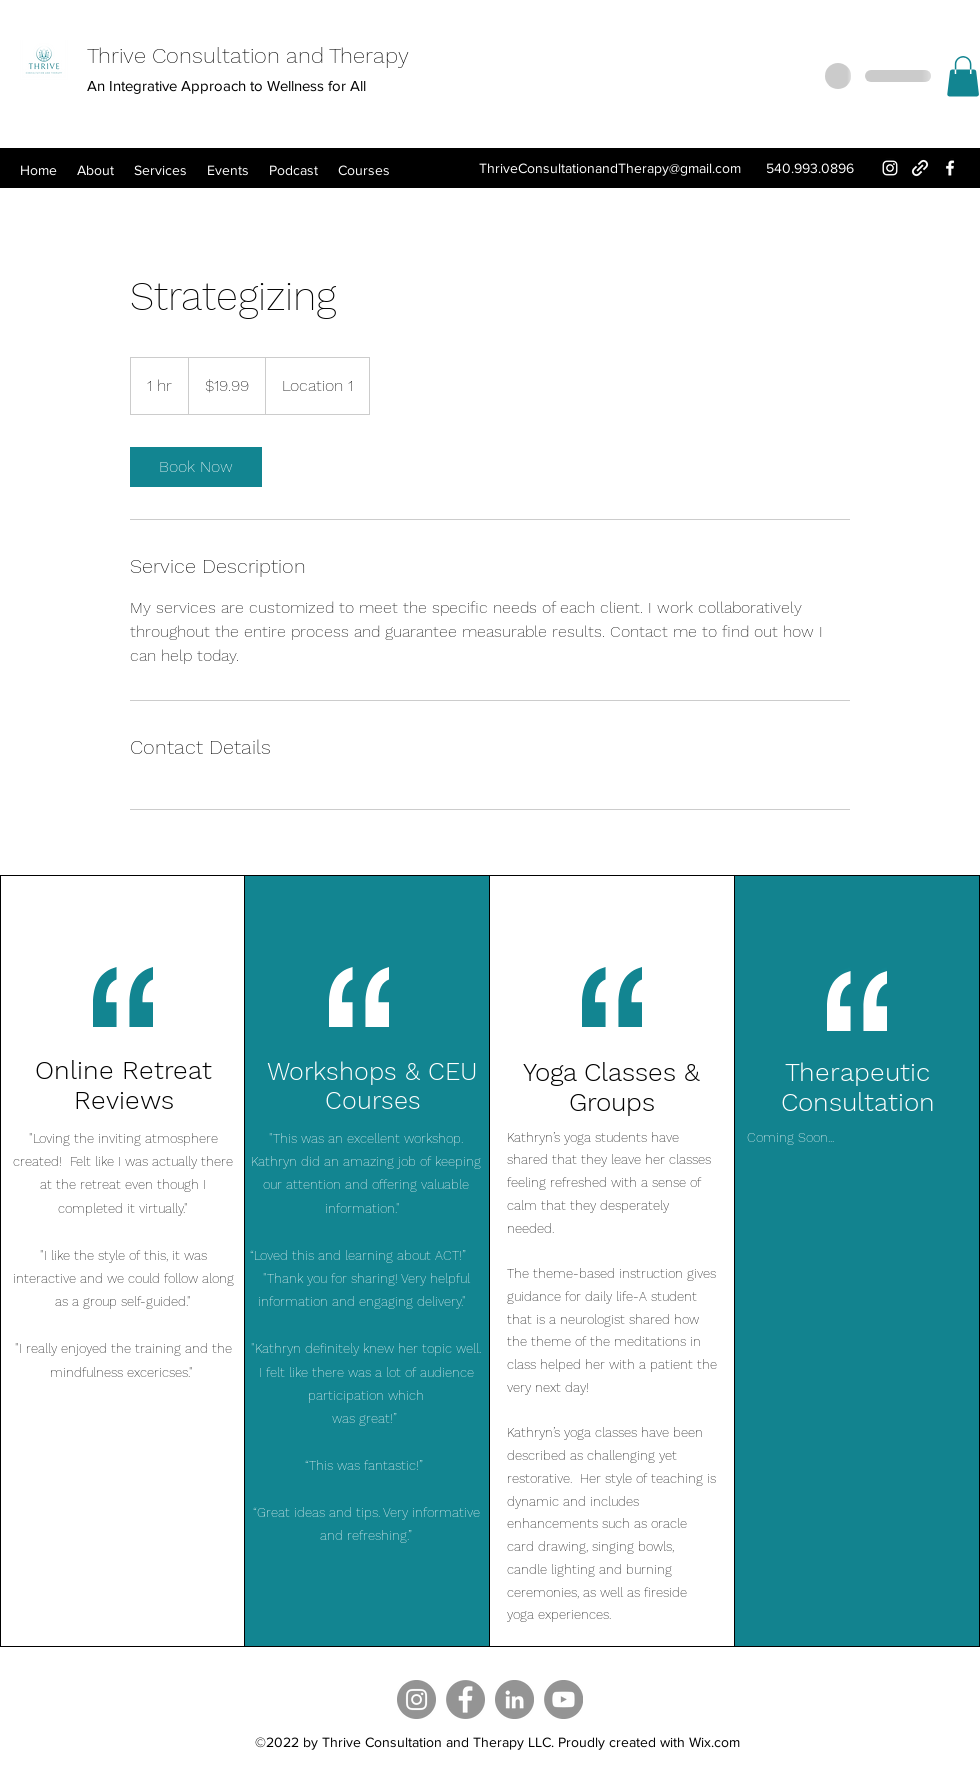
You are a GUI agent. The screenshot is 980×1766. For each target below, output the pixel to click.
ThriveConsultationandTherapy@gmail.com (610, 168)
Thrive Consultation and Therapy (248, 55)
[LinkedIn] (514, 1699)
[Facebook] (950, 168)
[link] (196, 467)
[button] (963, 76)
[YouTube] (563, 1699)
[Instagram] (890, 168)
